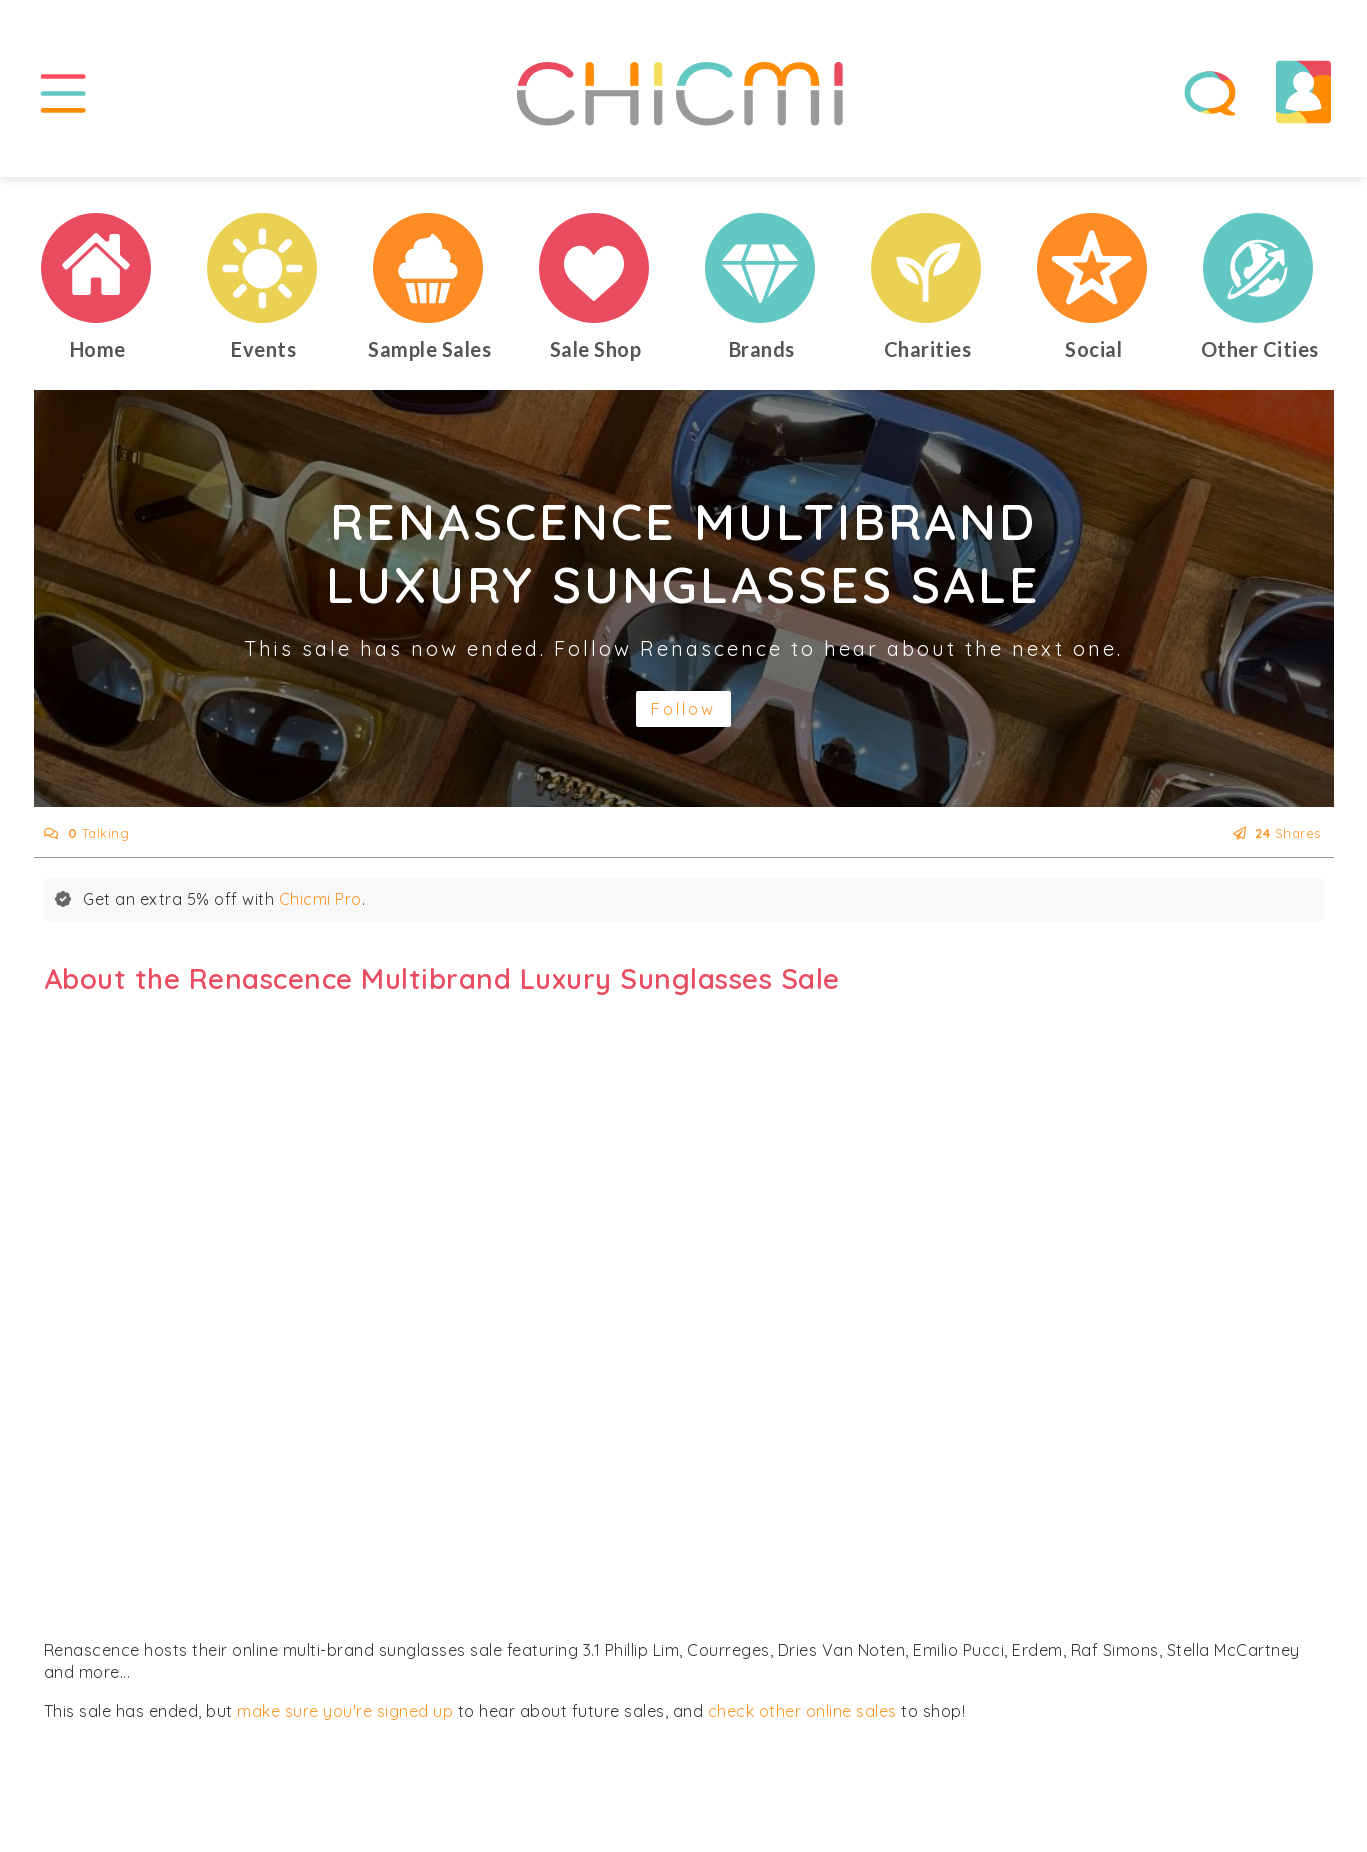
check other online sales (802, 1711)
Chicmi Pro (320, 899)
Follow (683, 709)
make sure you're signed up (345, 1711)
